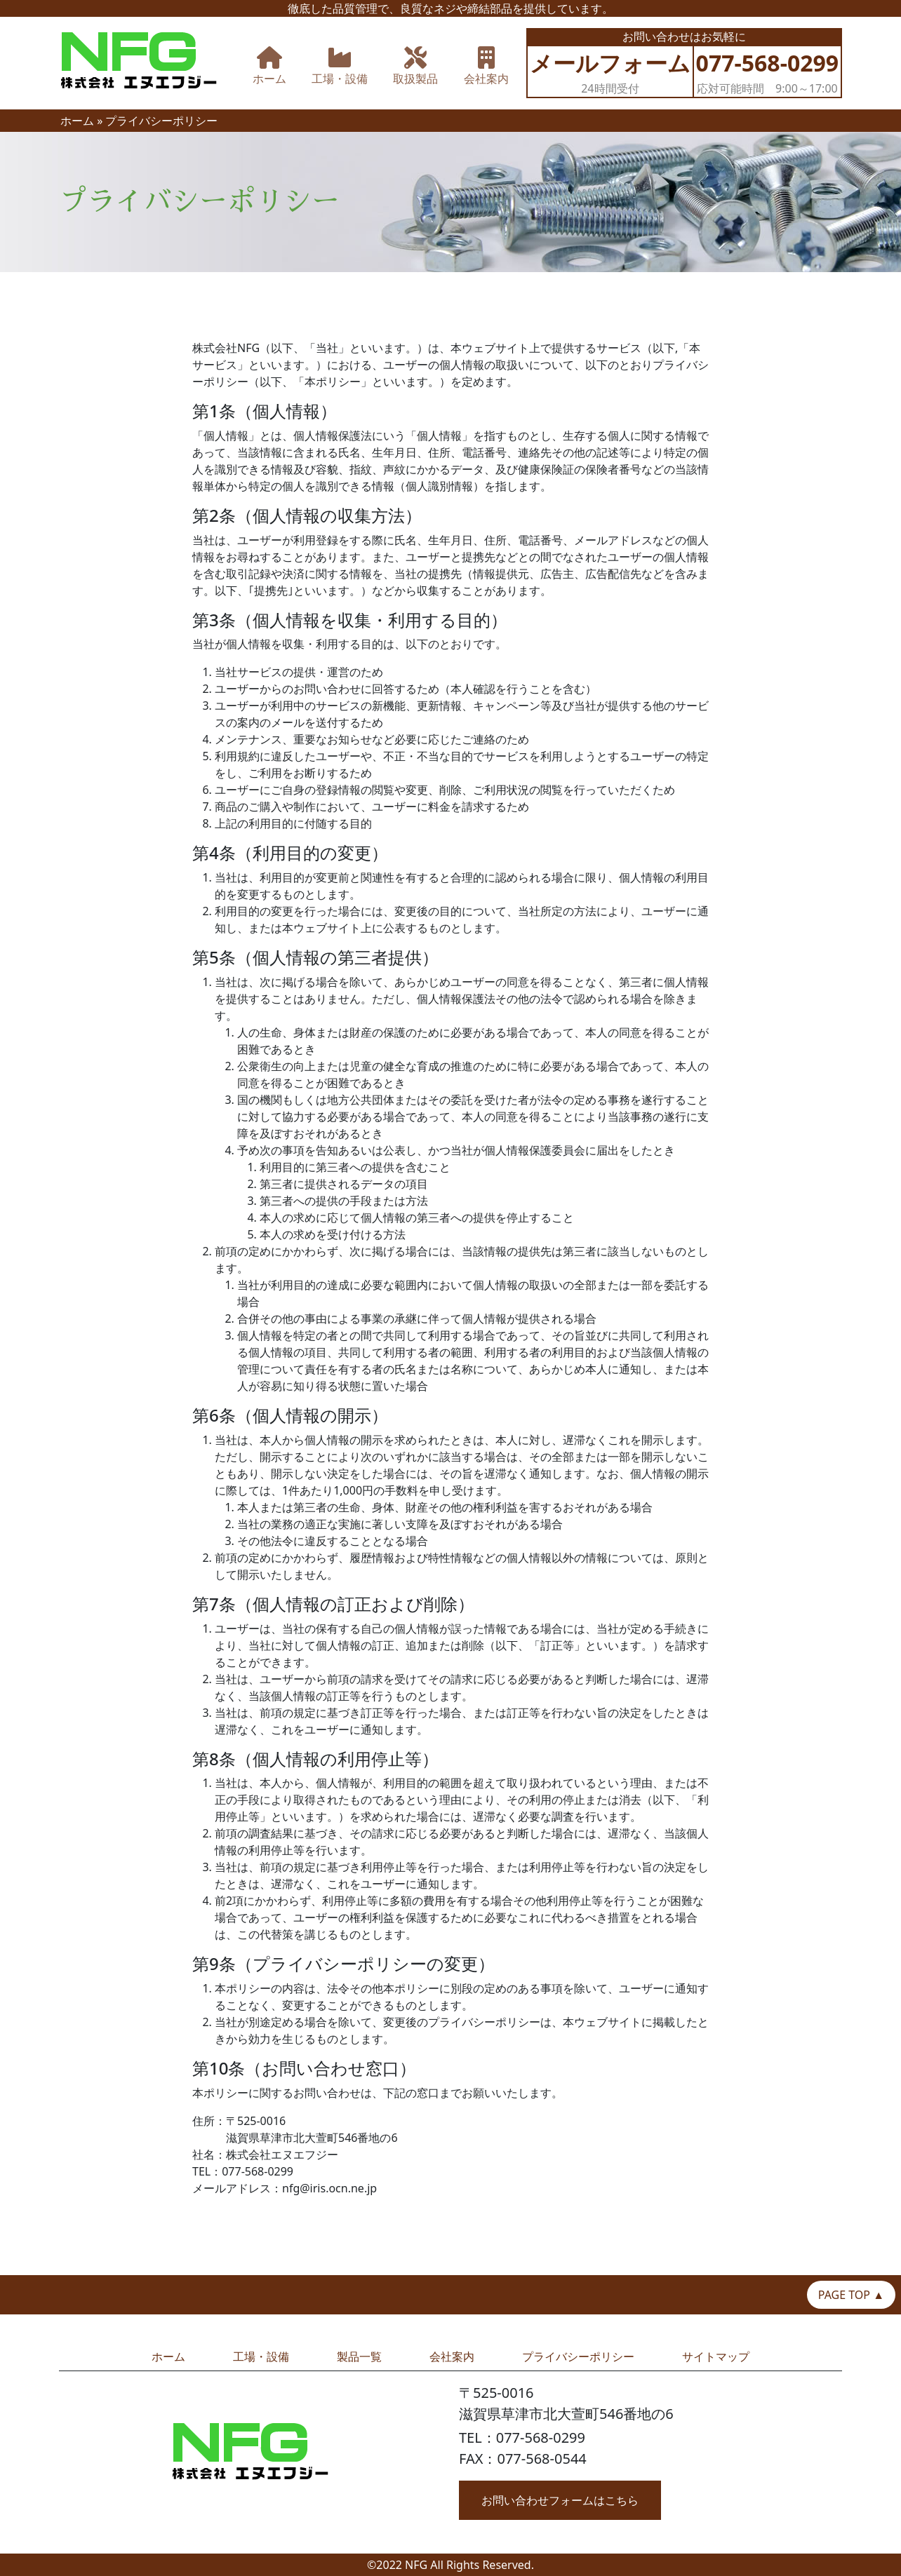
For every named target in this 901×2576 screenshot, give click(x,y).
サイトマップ (715, 2356)
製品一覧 (359, 2356)
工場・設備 (261, 2356)
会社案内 (451, 2356)
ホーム (77, 120)
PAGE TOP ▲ (851, 2294)
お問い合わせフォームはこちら (560, 2500)
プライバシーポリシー (578, 2356)
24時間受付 (610, 72)
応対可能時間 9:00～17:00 (767, 72)
